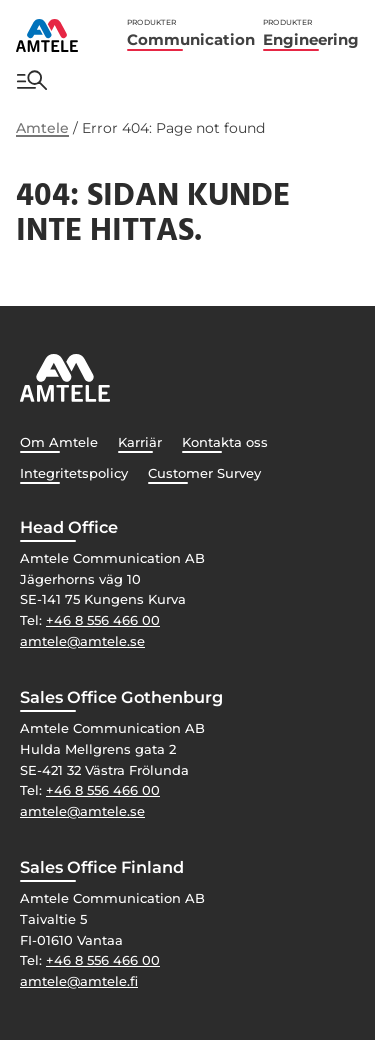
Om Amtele (59, 442)
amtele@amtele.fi (79, 981)
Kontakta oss (225, 442)
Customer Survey (204, 473)
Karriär (140, 442)
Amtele (42, 128)
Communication (191, 33)
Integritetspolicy (74, 473)
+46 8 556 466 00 (103, 620)
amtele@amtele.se (82, 641)
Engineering (311, 33)
